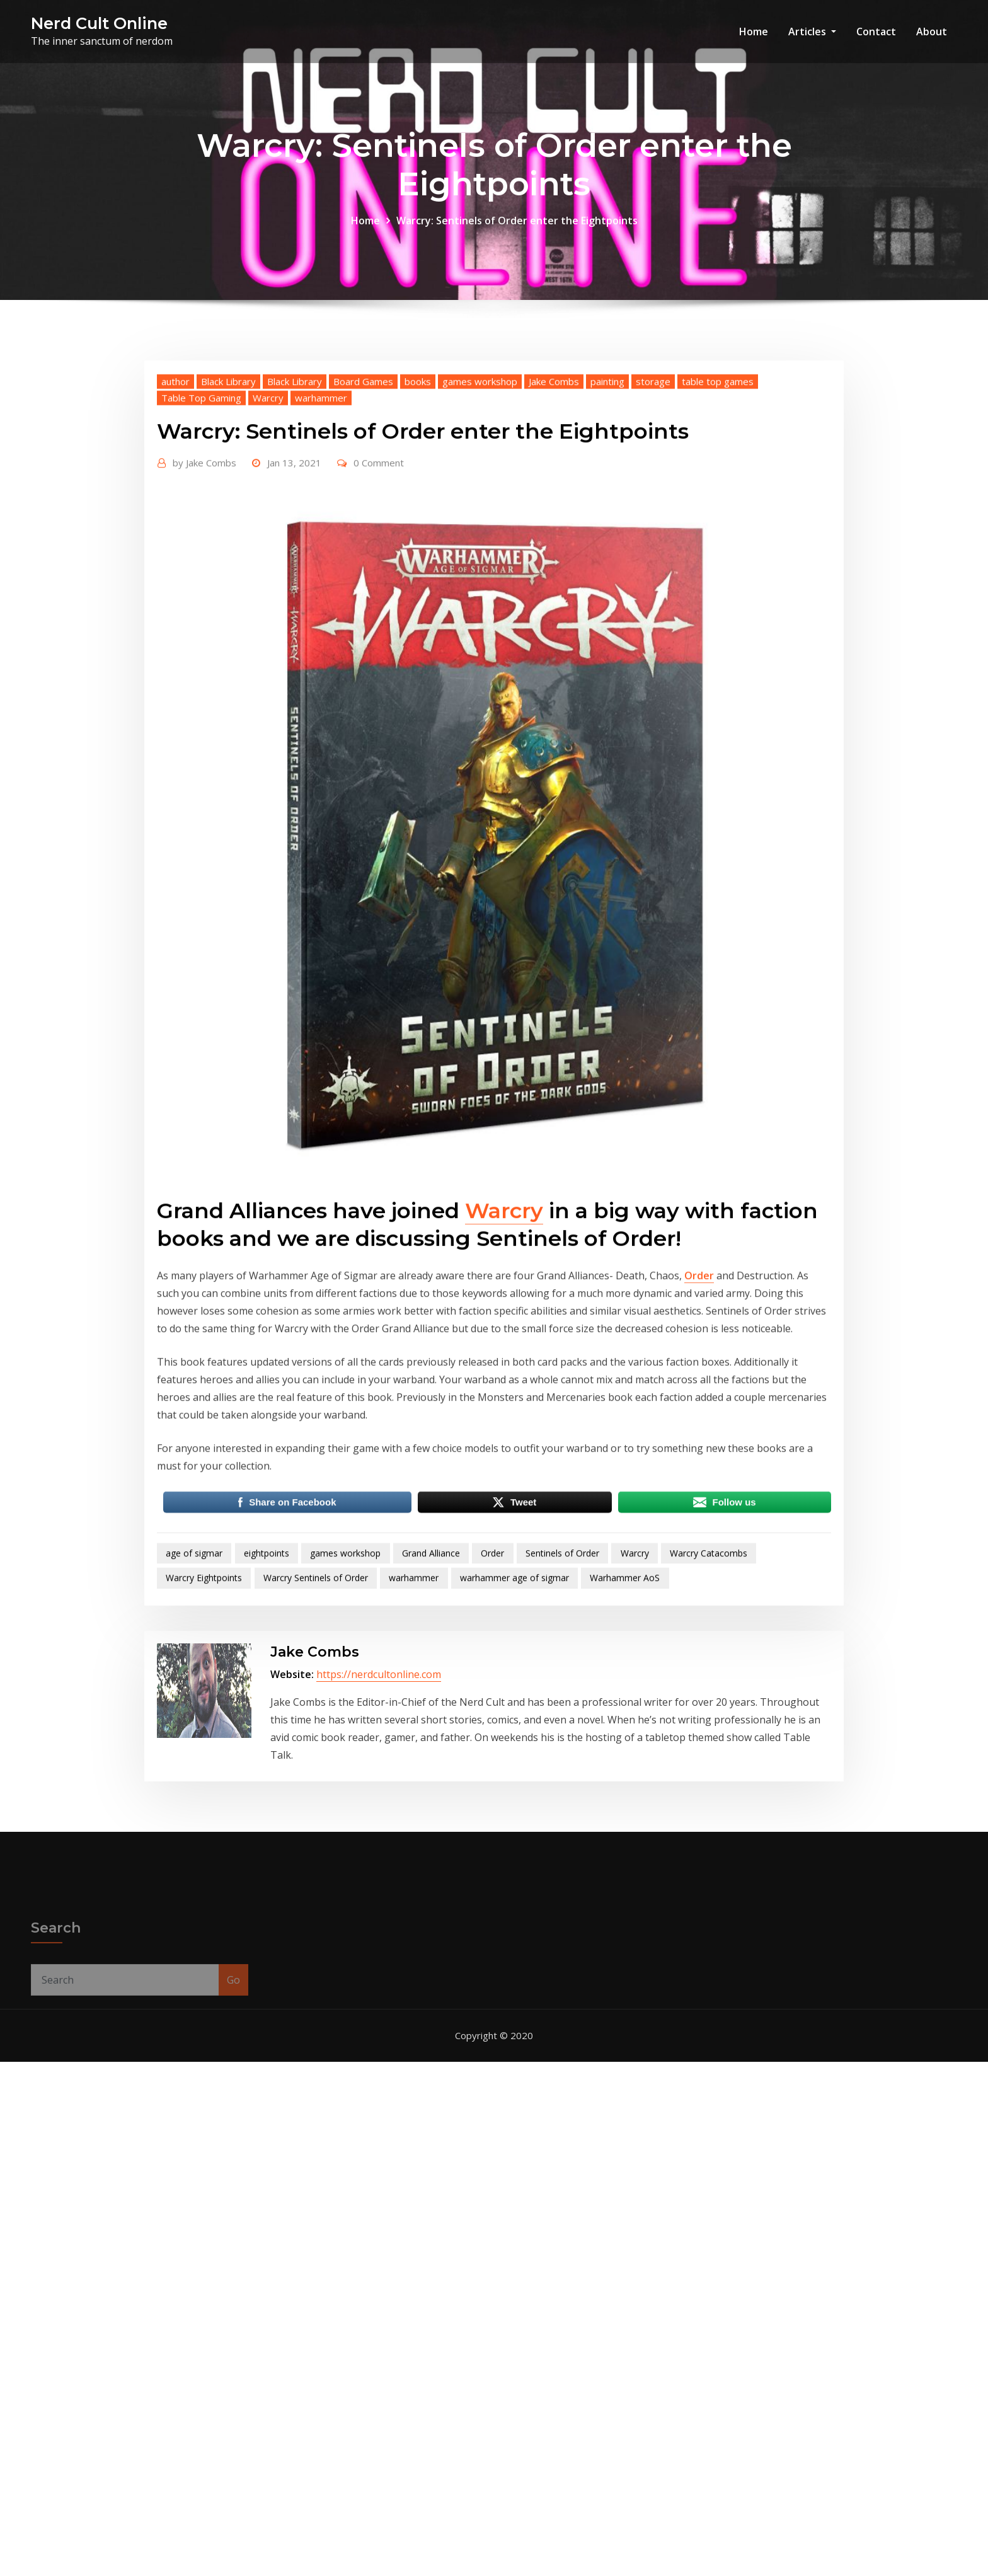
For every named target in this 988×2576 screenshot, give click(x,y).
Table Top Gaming (201, 587)
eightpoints (266, 1743)
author (175, 571)
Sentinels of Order (562, 1743)
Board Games (363, 571)
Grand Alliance (431, 1743)
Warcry (268, 587)
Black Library (228, 571)
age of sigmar (194, 1743)
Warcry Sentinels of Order (315, 1767)
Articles (812, 31)
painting (607, 571)
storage (653, 571)
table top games (718, 571)
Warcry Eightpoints (204, 1767)
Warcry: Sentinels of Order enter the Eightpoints (517, 236)
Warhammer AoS (625, 1767)
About (931, 31)
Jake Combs (554, 571)
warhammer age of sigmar (514, 1767)
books (418, 571)
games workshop (479, 571)
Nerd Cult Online (99, 23)
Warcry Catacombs (708, 1743)
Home (753, 31)
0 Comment (378, 652)
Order (699, 1465)
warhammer (321, 587)
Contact (876, 31)
